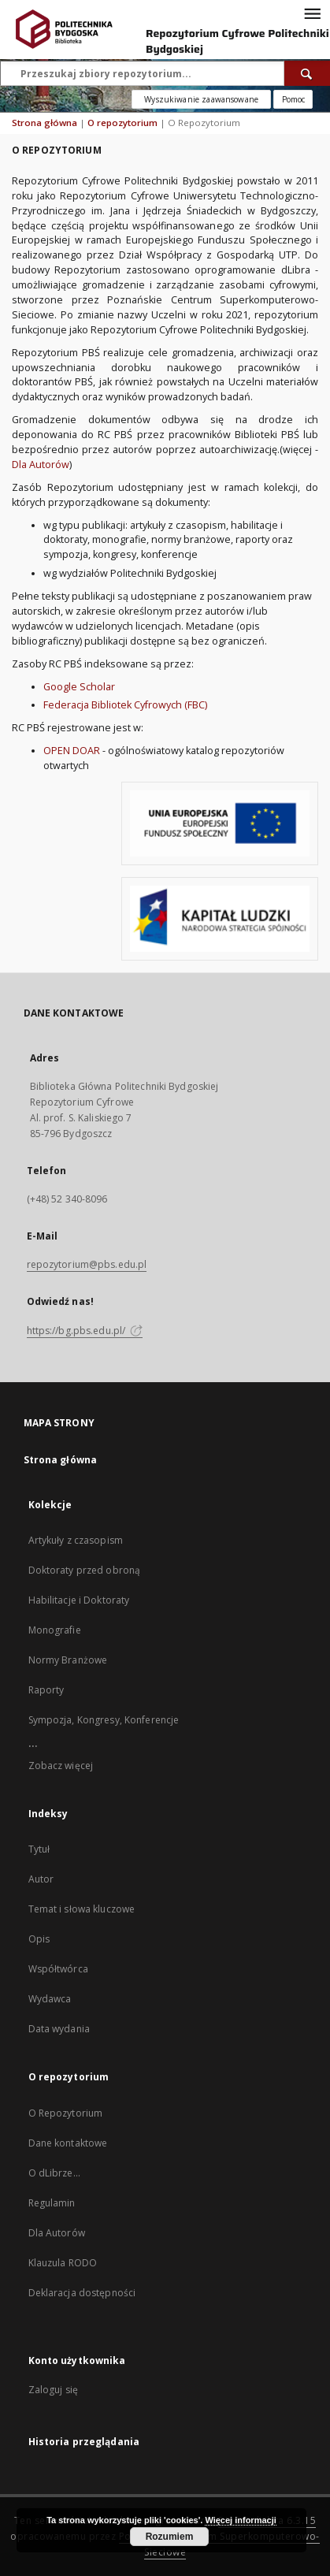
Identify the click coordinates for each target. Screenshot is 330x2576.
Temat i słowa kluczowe (81, 1909)
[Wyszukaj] (307, 73)
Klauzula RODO (63, 2262)
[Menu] (312, 12)
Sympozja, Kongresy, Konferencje (104, 1720)
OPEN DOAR (71, 750)
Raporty (46, 1690)
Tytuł (39, 1849)
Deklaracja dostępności (82, 2292)
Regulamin (52, 2203)
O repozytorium (122, 122)
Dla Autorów (40, 464)
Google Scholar (79, 686)
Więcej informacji (240, 2520)
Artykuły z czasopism (75, 1540)
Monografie (54, 1630)
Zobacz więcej (61, 1765)
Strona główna (44, 122)
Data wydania (59, 2028)
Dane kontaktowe (68, 2143)
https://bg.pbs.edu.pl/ (85, 1330)
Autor (41, 1879)
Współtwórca (58, 1969)
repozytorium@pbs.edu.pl (87, 1264)
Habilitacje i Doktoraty (79, 1600)
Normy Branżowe (68, 1660)
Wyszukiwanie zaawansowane (201, 99)
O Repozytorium (65, 2113)
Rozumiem (170, 2536)
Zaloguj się (53, 2389)
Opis (39, 1939)
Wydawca (50, 1998)
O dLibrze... (54, 2173)
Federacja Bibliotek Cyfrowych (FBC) (125, 705)
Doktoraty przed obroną (84, 1570)
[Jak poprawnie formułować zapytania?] (293, 99)
